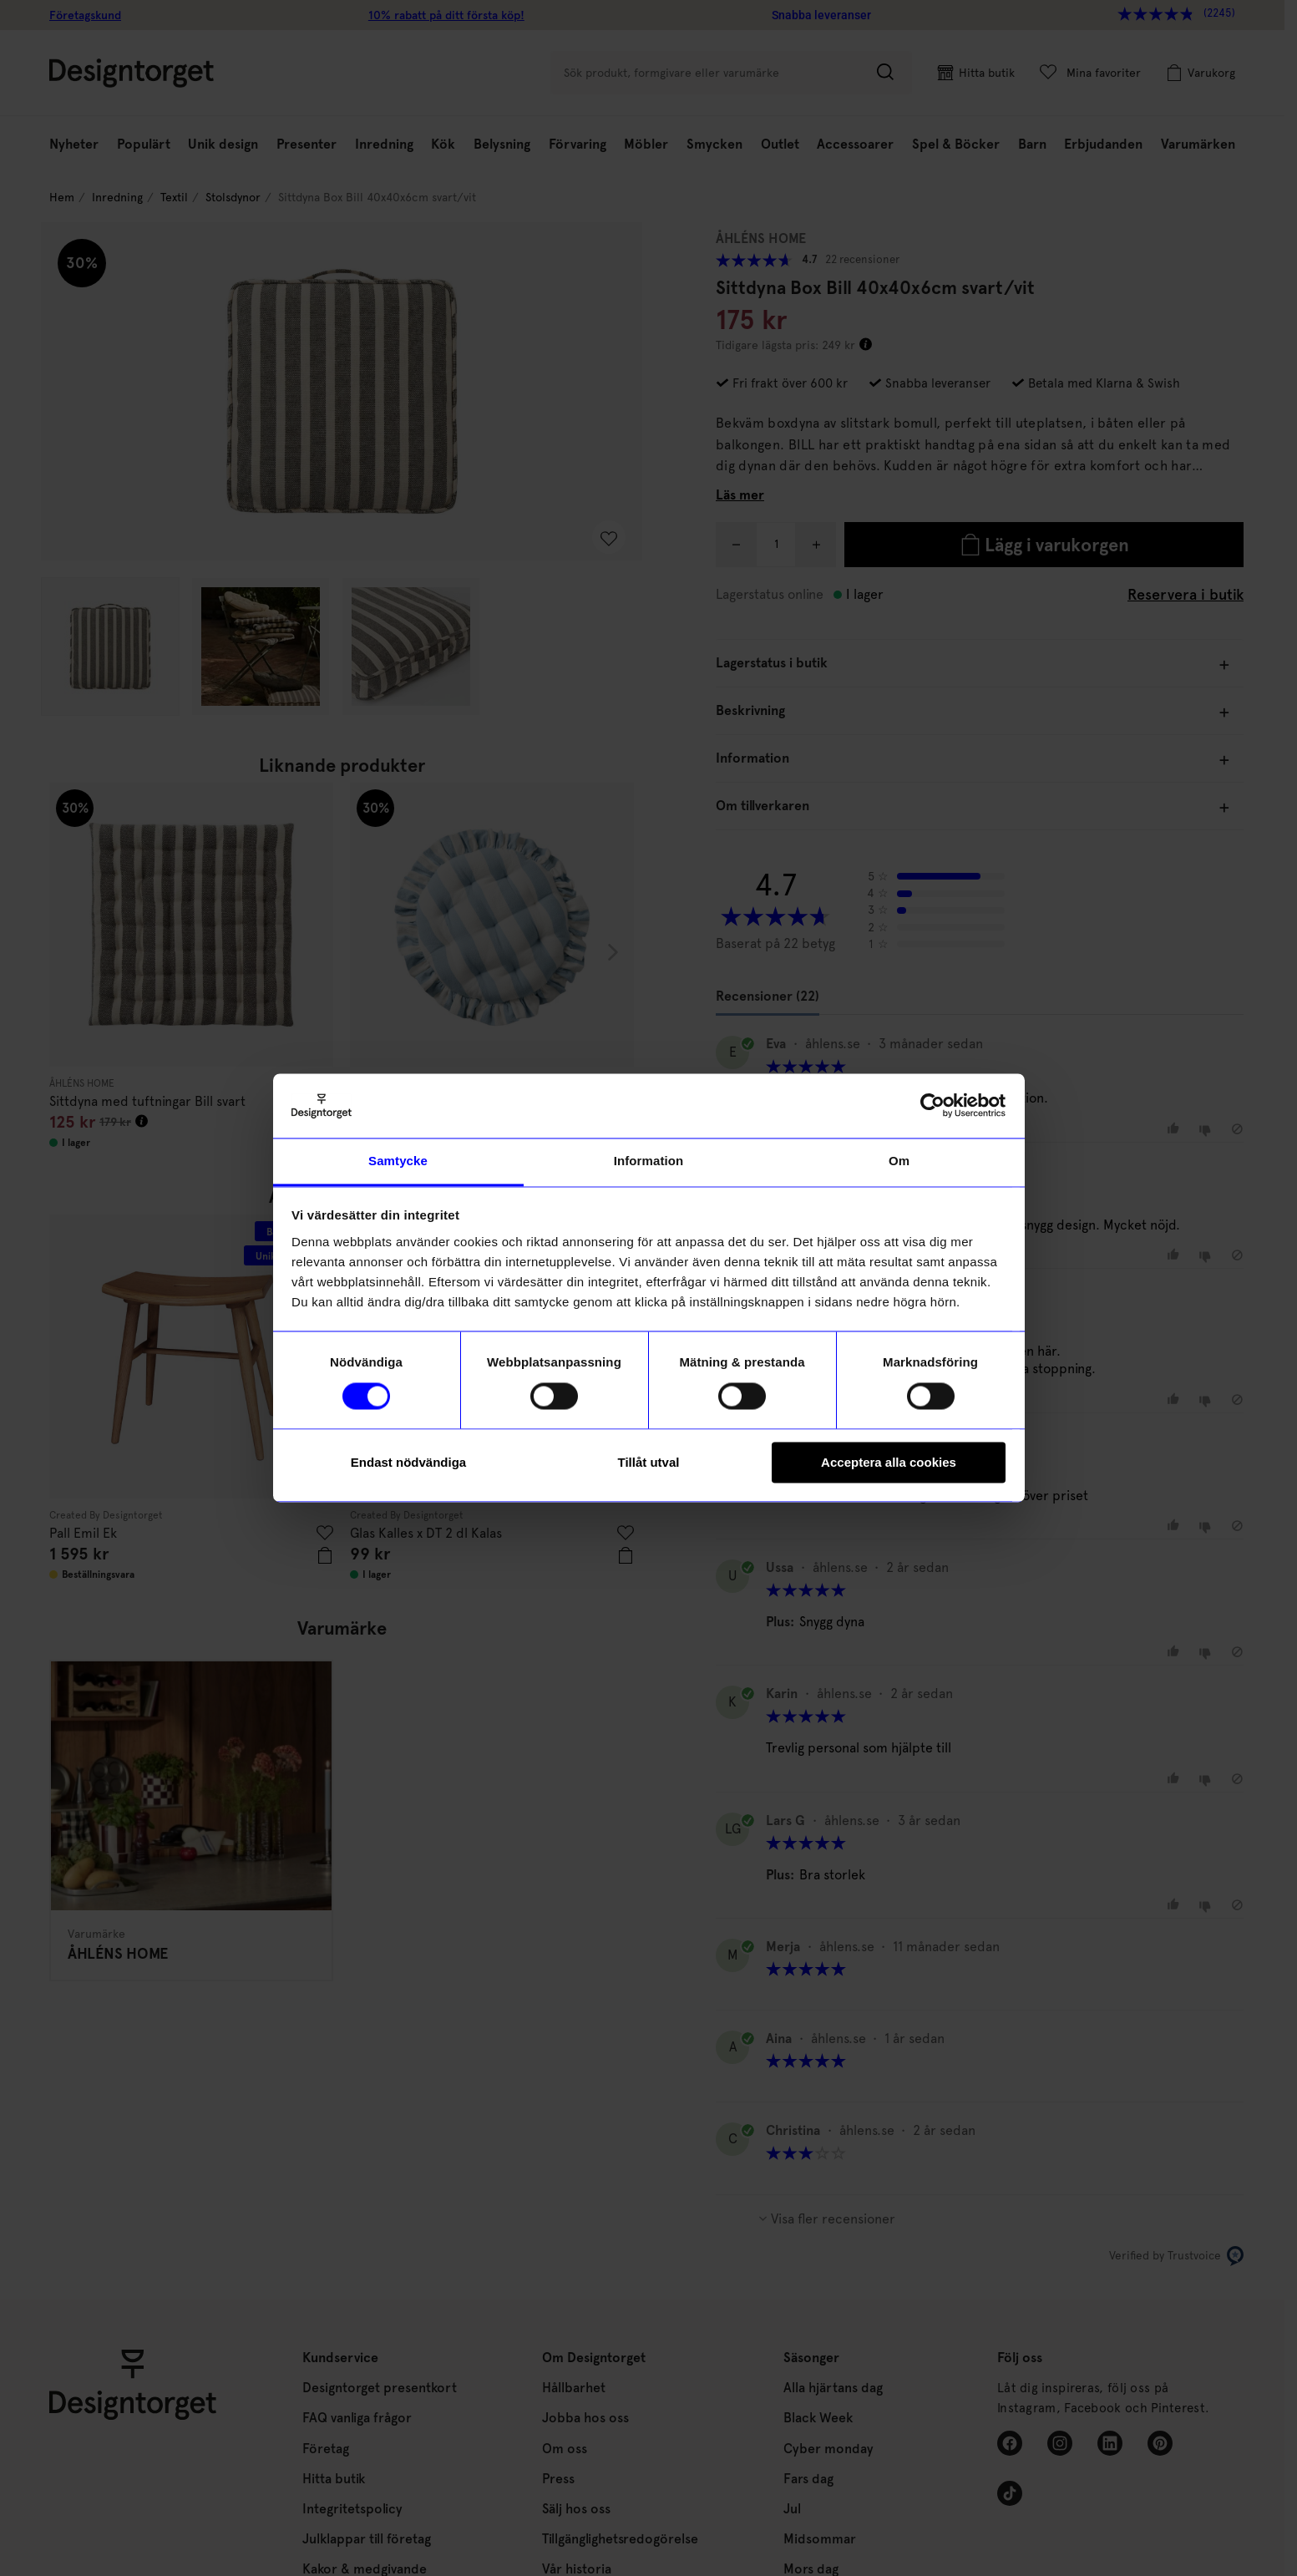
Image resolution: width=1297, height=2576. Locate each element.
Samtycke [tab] (398, 1161)
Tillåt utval (649, 1462)
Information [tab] (649, 1161)
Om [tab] (899, 1161)
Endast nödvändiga (408, 1462)
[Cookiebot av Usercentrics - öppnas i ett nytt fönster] (932, 1105)
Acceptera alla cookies (888, 1462)
